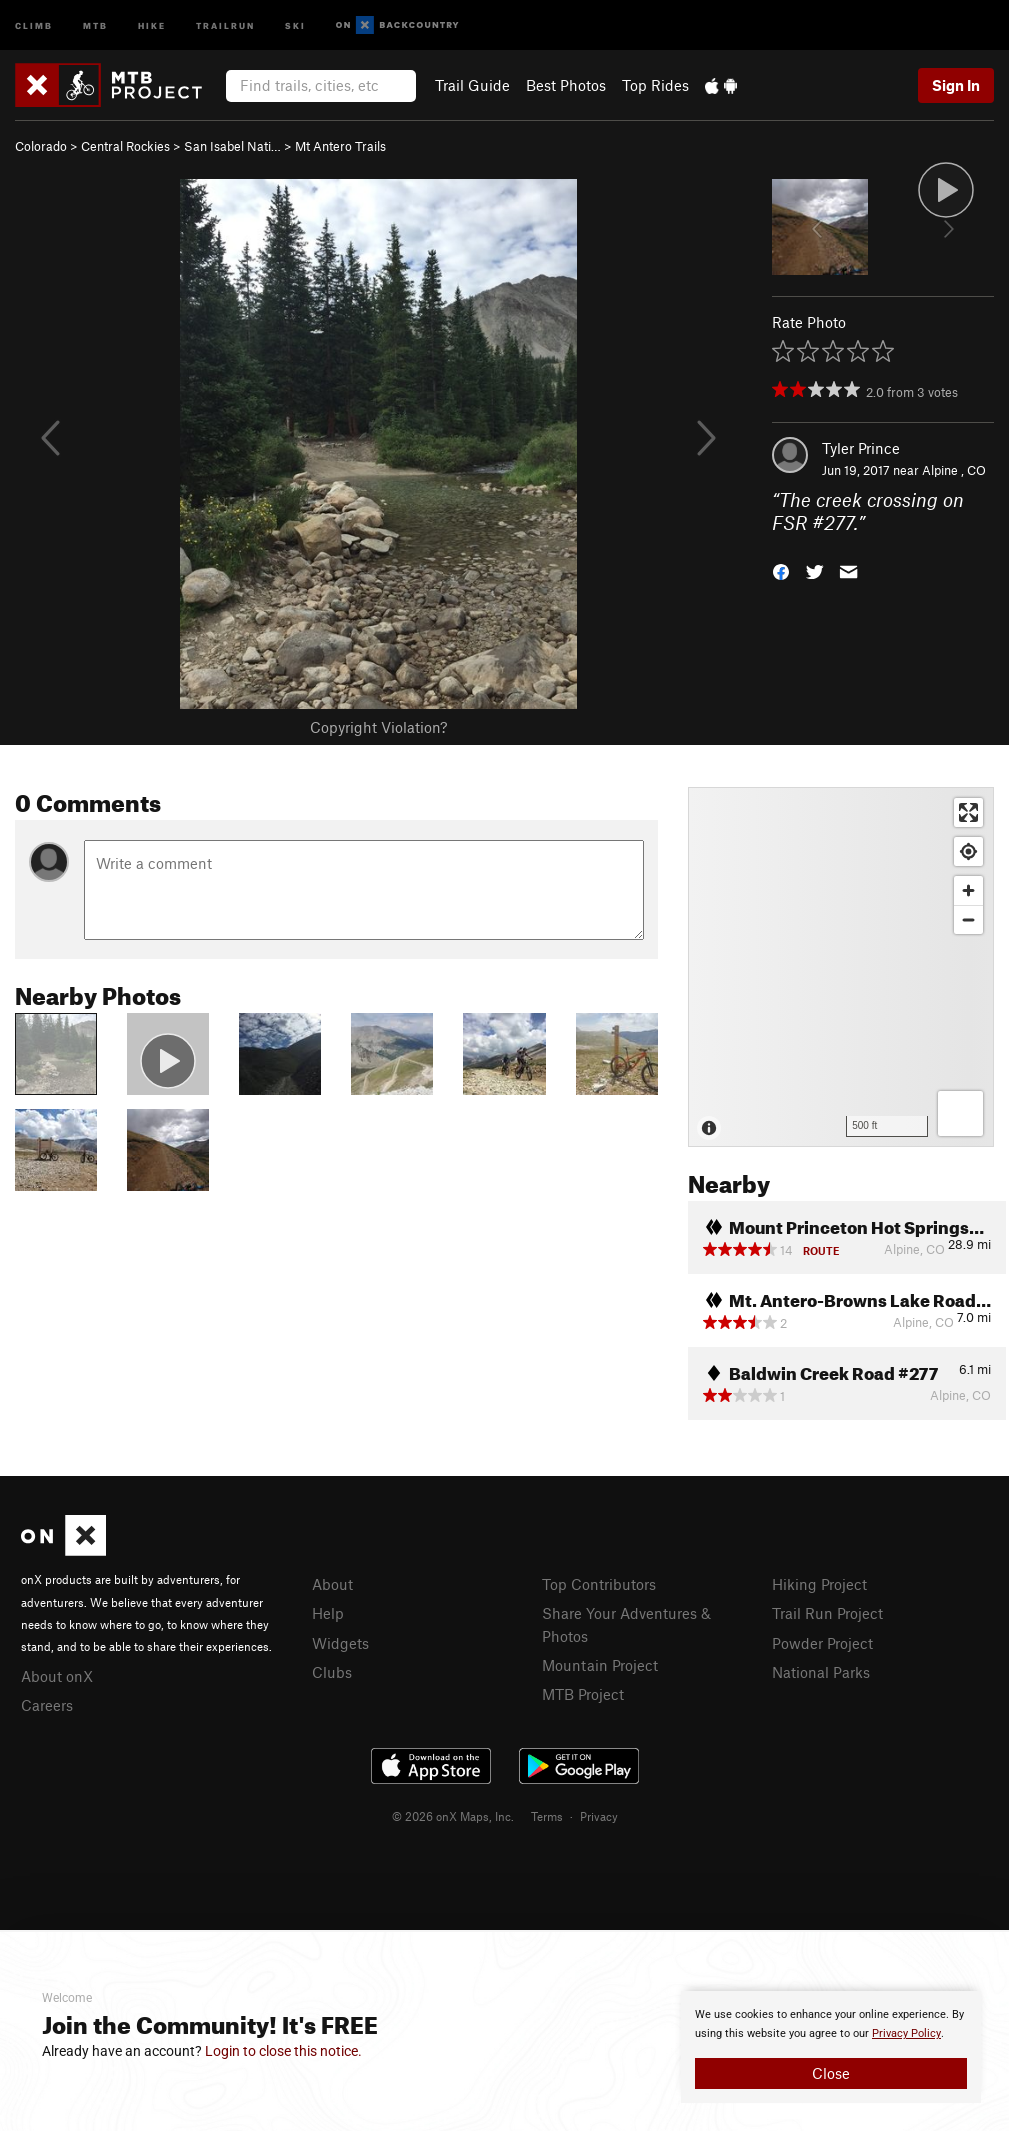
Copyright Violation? (378, 727)
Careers (47, 1705)
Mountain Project (600, 1665)
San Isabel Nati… (232, 146)
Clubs (332, 1672)
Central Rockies (125, 146)
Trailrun (225, 24)
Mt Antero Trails (340, 146)
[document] (831, 2047)
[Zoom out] (968, 919)
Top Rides (655, 85)
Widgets (340, 1643)
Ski (295, 24)
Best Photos (566, 85)
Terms (547, 1816)
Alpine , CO (954, 470)
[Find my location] (968, 851)
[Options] (960, 1113)
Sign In (956, 85)
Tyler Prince (861, 448)
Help (328, 1613)
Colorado (41, 146)
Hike (152, 24)
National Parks (821, 1672)
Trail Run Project (827, 1613)
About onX (57, 1676)
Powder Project (822, 1643)
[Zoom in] (968, 890)
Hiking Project (819, 1584)
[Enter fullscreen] (968, 812)
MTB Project (583, 1694)
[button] (781, 569)
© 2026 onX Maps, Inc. (453, 1816)
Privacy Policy (906, 2033)
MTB (95, 24)
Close (831, 2073)
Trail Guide (472, 85)
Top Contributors (599, 1584)
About (332, 1584)
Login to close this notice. (283, 2051)
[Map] (841, 967)
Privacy (599, 1816)
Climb (34, 24)
